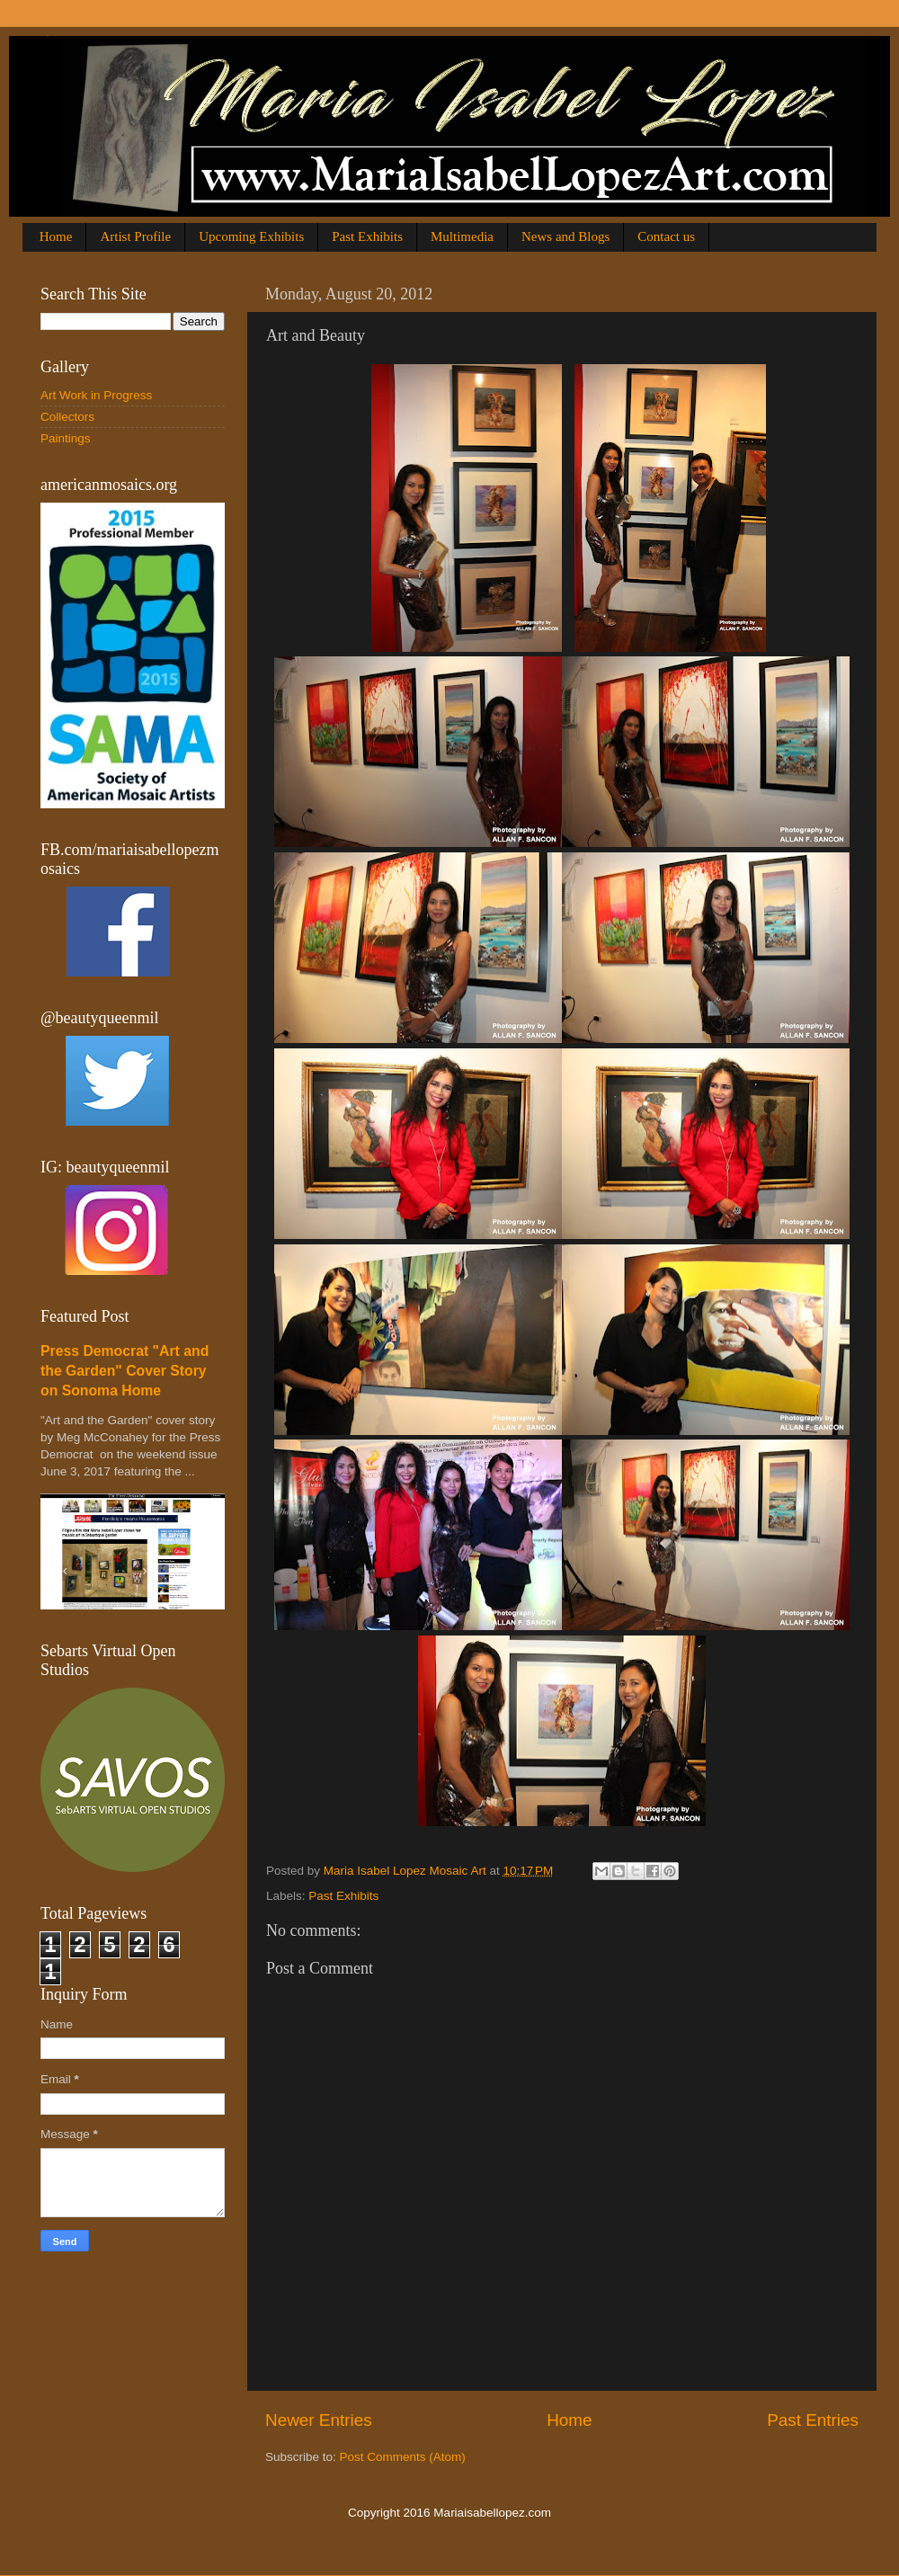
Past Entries (813, 2420)
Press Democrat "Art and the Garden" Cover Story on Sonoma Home (124, 1370)
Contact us (666, 236)
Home (56, 236)
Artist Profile (135, 236)
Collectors (67, 416)
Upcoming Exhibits (251, 236)
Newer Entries (318, 2420)
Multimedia (462, 236)
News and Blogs (565, 236)
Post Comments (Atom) (403, 2457)
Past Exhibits (367, 236)
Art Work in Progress (96, 395)
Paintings (65, 438)
